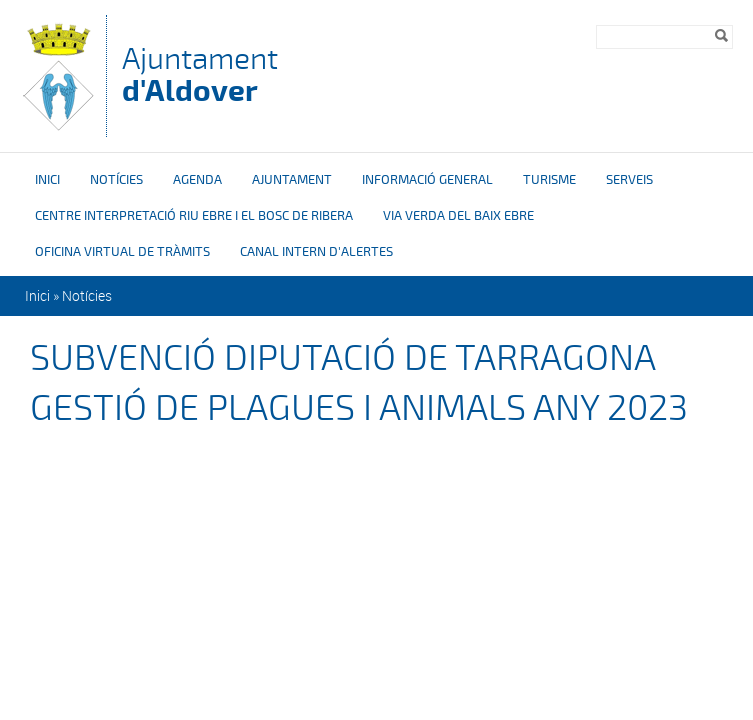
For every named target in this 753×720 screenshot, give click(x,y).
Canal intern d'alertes (316, 252)
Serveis (629, 180)
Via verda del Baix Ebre (458, 216)
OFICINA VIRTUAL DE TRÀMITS (122, 252)
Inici (47, 180)
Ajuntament (200, 74)
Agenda (197, 180)
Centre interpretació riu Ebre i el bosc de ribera (194, 216)
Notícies (116, 180)
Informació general (427, 180)
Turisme (549, 180)
